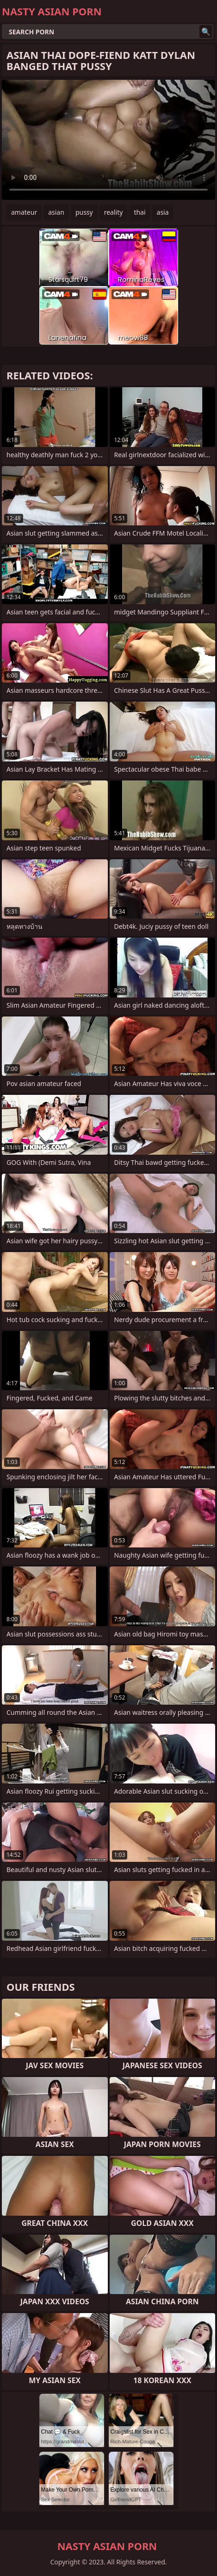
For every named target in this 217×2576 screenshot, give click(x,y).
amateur (24, 212)
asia (163, 212)
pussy (84, 212)
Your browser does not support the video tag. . (108, 140)
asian (56, 212)
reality (113, 212)
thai (139, 212)
